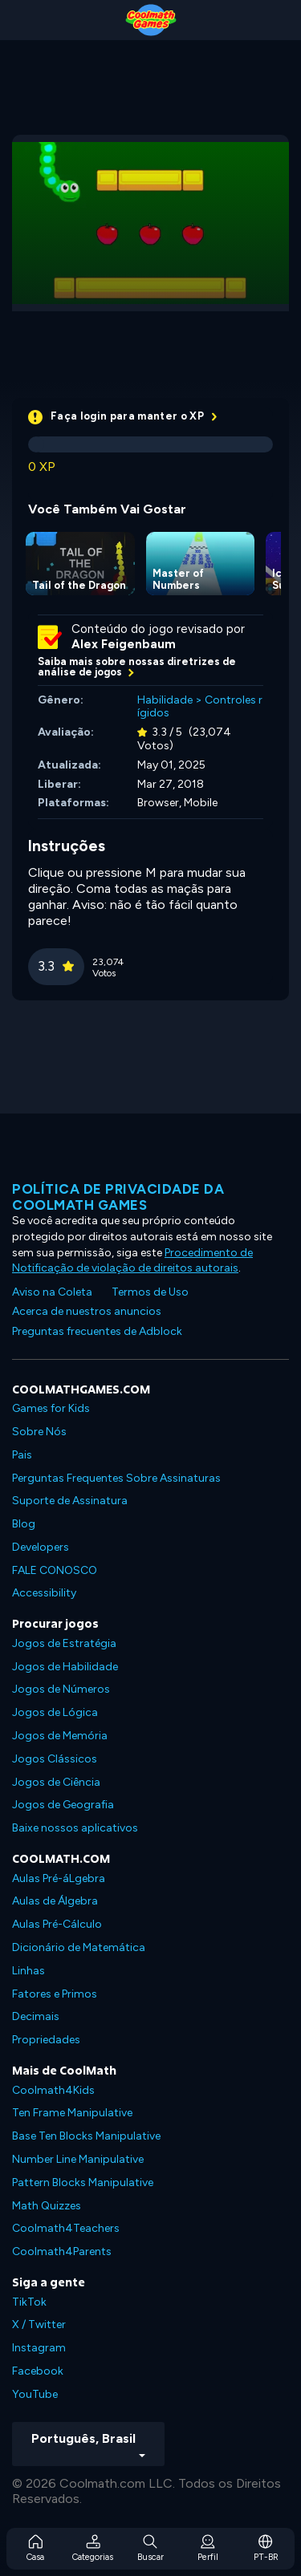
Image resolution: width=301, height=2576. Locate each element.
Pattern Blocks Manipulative (82, 2182)
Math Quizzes (46, 2206)
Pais (22, 1455)
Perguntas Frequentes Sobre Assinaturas (116, 1478)
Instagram (39, 2348)
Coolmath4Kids (53, 2090)
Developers (40, 1547)
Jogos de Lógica (55, 1712)
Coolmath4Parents (62, 2251)
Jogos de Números (61, 1689)
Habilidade (165, 700)
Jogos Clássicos (54, 1759)
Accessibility (44, 1593)
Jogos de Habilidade (65, 1666)
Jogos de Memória (60, 1735)
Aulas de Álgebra (55, 1901)
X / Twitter (39, 2324)
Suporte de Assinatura (70, 1500)
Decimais (35, 2016)
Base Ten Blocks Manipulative (86, 2136)
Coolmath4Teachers (66, 2228)
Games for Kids (51, 1408)
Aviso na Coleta (52, 1292)
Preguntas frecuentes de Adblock (97, 1331)
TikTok (29, 2302)
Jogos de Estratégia (64, 1643)
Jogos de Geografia (63, 1804)
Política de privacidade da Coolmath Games (118, 1197)
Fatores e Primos (54, 1994)
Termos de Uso (150, 1292)
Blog (23, 1524)
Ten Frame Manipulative (72, 2113)
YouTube (35, 2394)
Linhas (28, 1971)
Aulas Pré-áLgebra (58, 1878)
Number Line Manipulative (78, 2159)
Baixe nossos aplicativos (75, 1828)
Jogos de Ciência (56, 1782)
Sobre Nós (39, 1431)
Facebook (37, 2371)
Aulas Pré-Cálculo (57, 1924)
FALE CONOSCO (54, 1570)
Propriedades (46, 2040)
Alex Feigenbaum (123, 644)
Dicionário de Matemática (78, 1947)
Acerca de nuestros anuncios (86, 1311)
